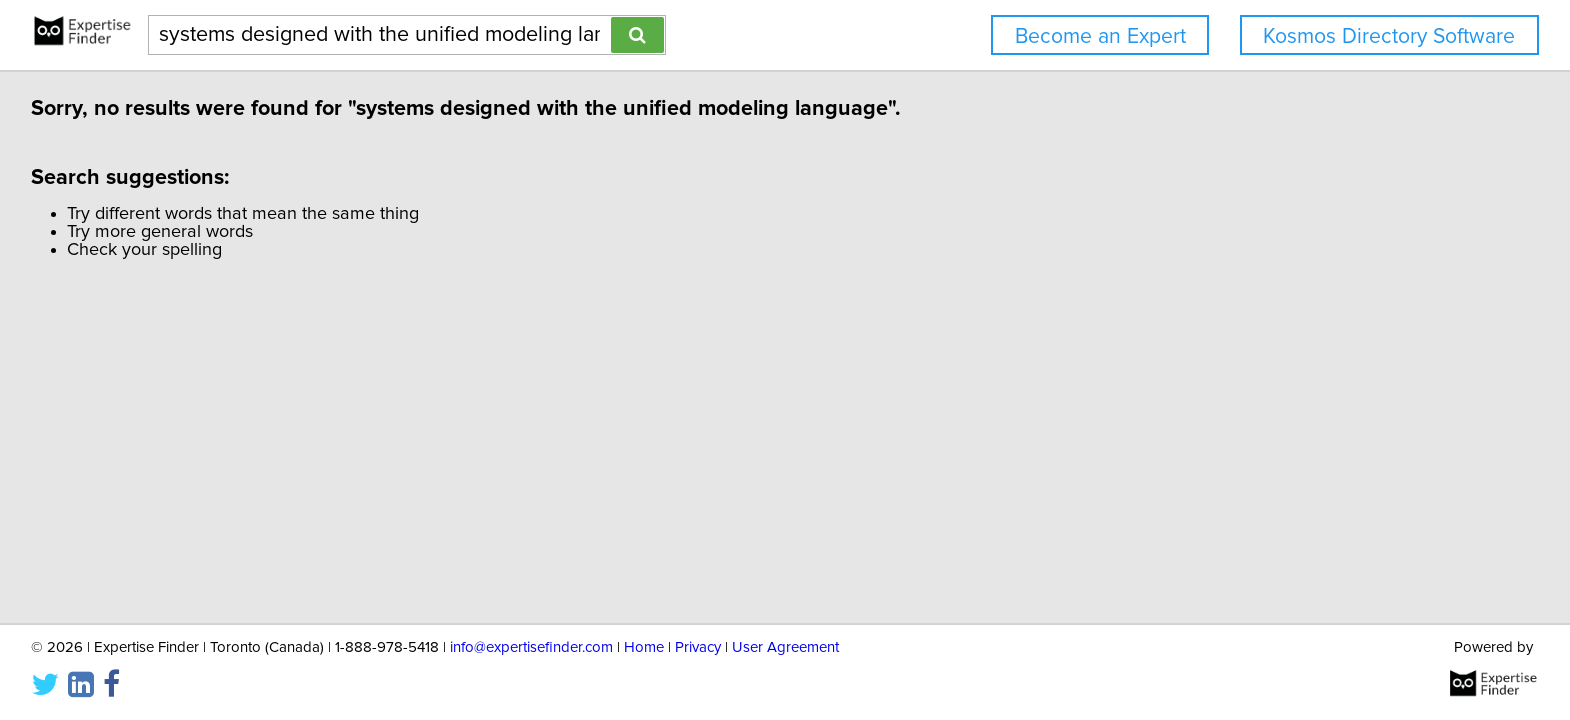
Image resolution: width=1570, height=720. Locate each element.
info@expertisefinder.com (531, 647)
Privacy (698, 647)
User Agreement (785, 647)
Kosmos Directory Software (1389, 36)
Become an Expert (1100, 36)
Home (644, 647)
